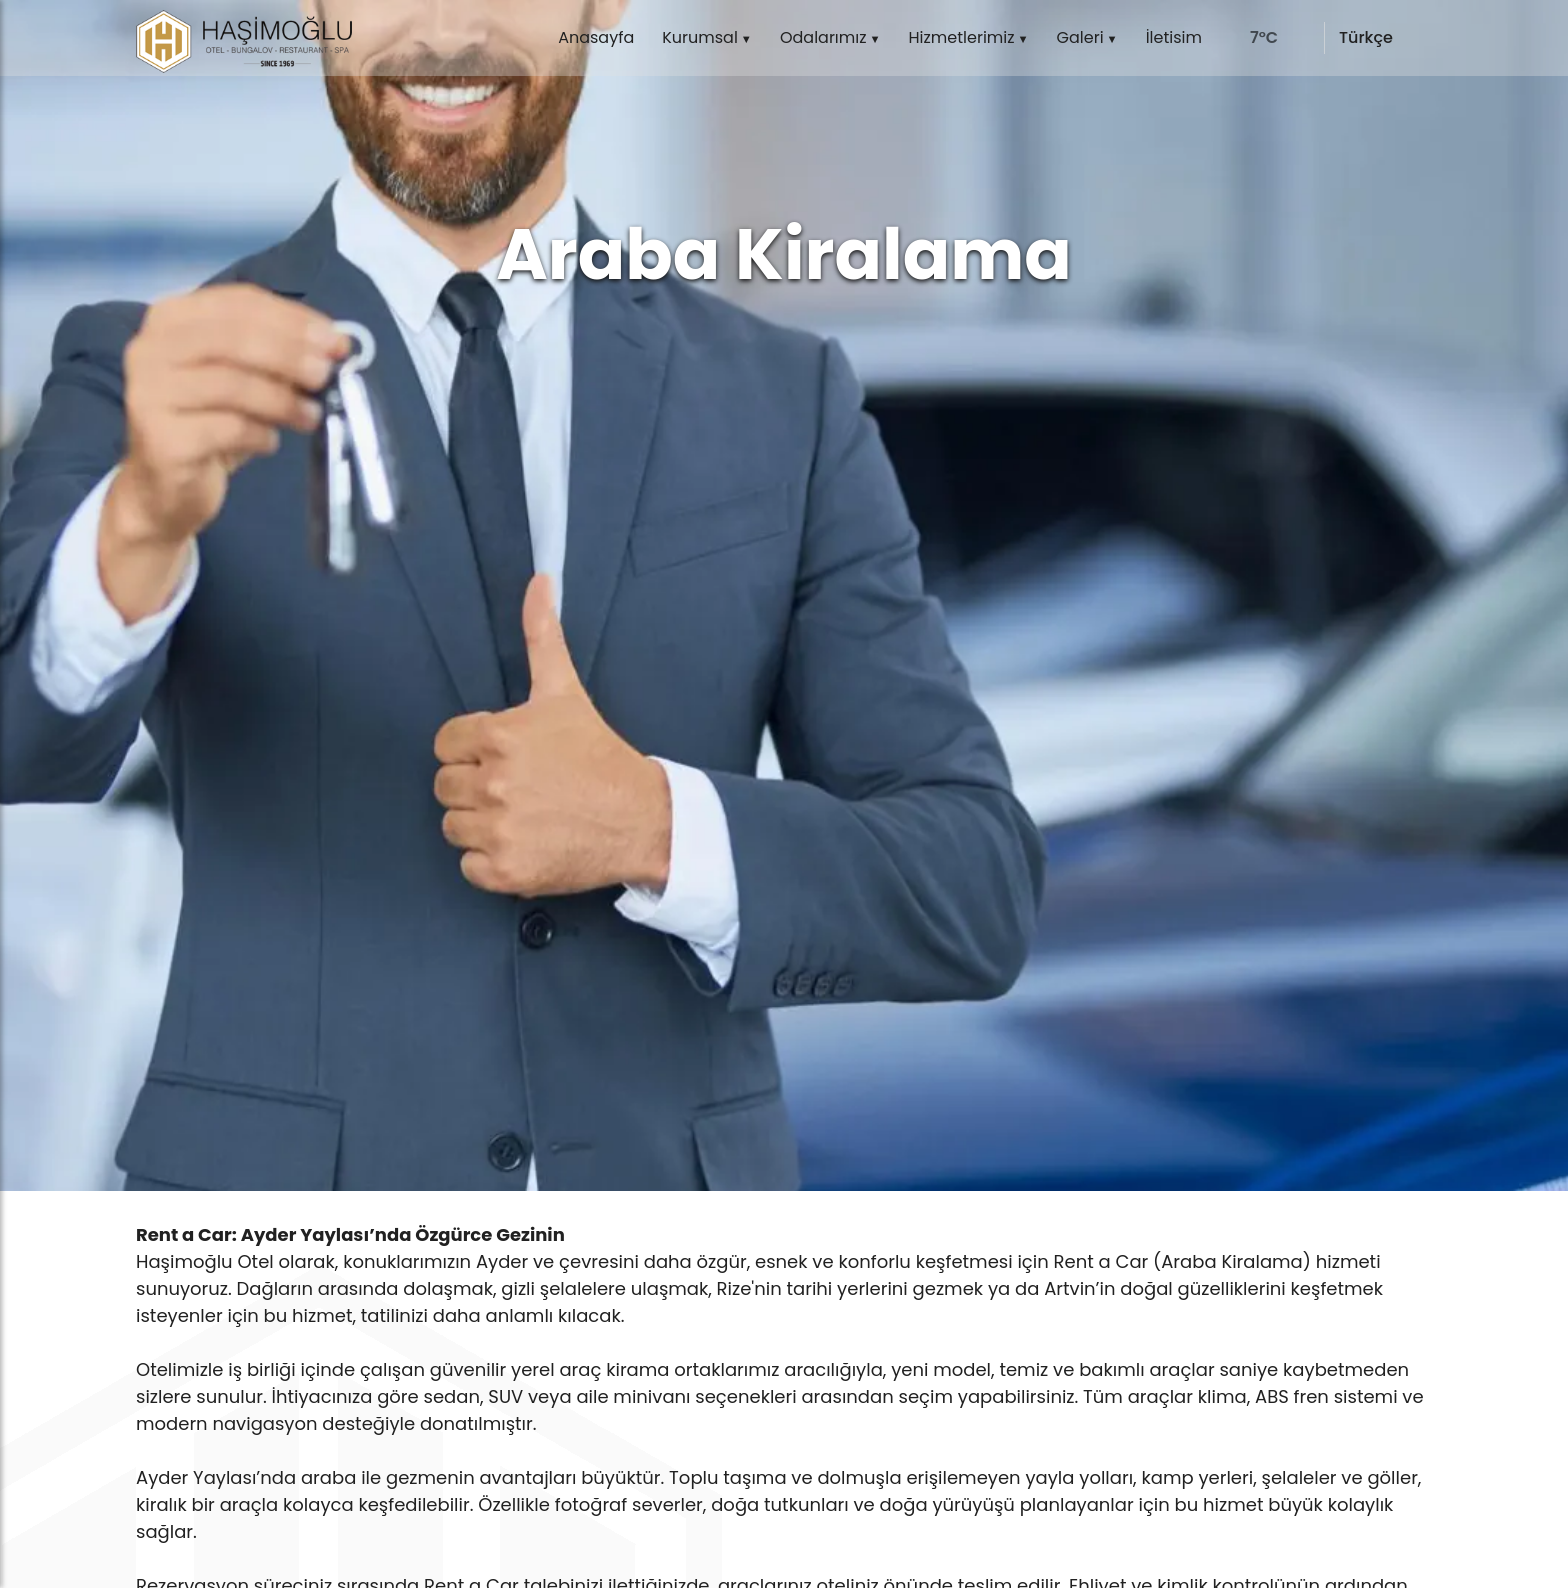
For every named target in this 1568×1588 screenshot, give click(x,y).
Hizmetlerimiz (962, 37)
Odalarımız (823, 37)
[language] (1380, 38)
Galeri (1080, 37)
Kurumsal (700, 37)
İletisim (1174, 37)
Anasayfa (596, 37)
